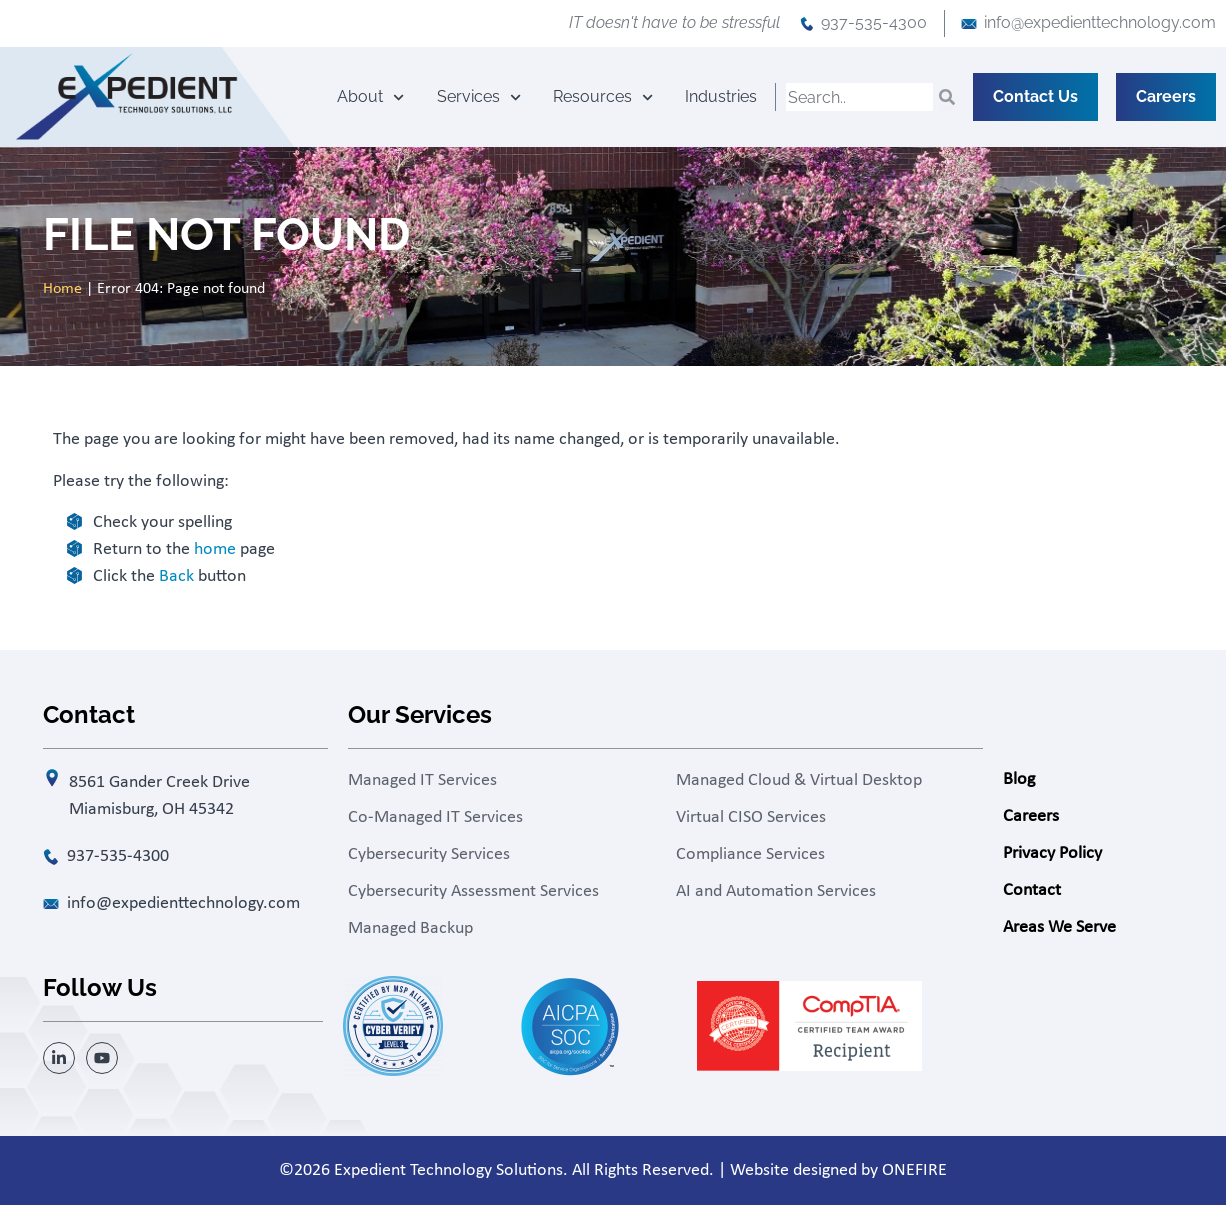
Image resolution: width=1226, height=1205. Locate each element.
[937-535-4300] (807, 24)
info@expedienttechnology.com (1100, 22)
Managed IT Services (422, 780)
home (215, 549)
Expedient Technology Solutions (448, 1170)
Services (479, 97)
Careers (1031, 816)
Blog (1019, 779)
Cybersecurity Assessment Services (473, 891)
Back (176, 576)
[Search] (947, 97)
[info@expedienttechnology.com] (969, 24)
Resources (603, 97)
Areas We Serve (1059, 927)
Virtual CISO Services (751, 817)
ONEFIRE (914, 1170)
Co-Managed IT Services (435, 817)
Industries (721, 96)
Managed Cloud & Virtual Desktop (799, 780)
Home (62, 289)
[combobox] (859, 97)
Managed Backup (410, 928)
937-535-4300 (874, 22)
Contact (1032, 890)
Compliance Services (750, 854)
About (370, 97)
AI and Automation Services (776, 891)
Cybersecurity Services (429, 854)
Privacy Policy (1052, 853)
